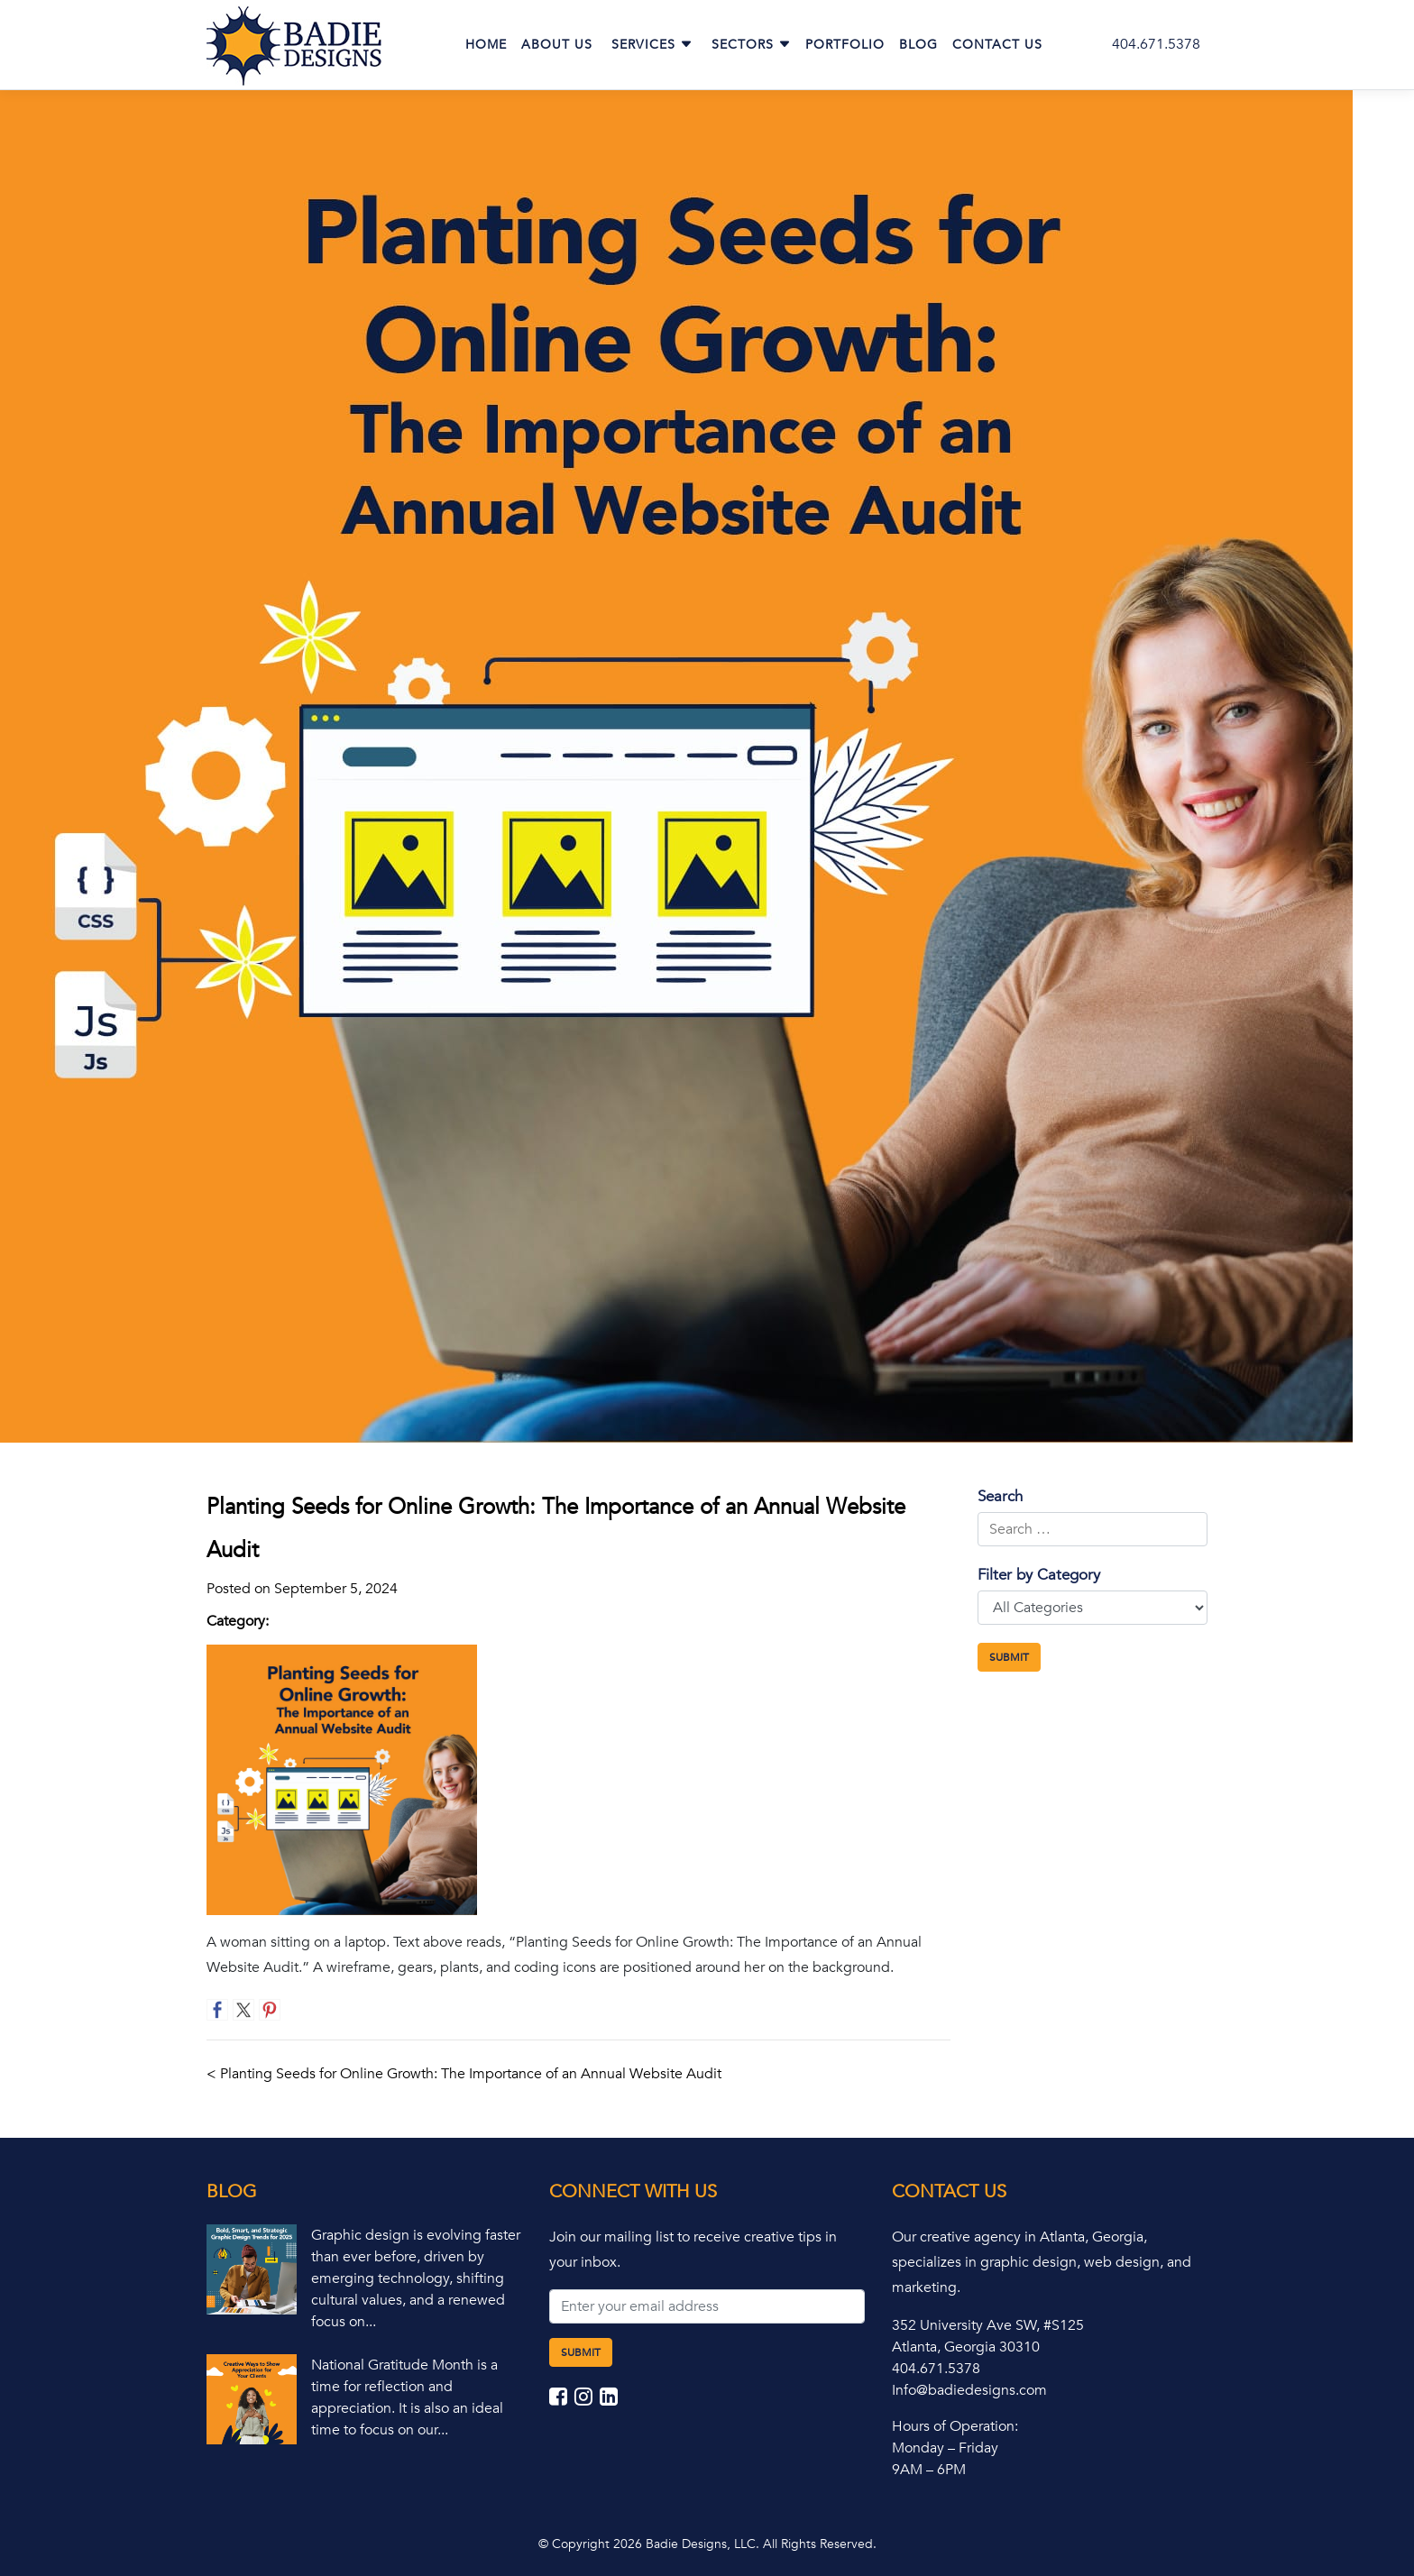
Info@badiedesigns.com (969, 2390)
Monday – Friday (945, 2448)
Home (486, 44)
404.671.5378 (1156, 44)
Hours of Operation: (955, 2426)
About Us (556, 44)
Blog (918, 44)
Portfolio (845, 44)
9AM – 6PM (929, 2470)
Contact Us (997, 44)
